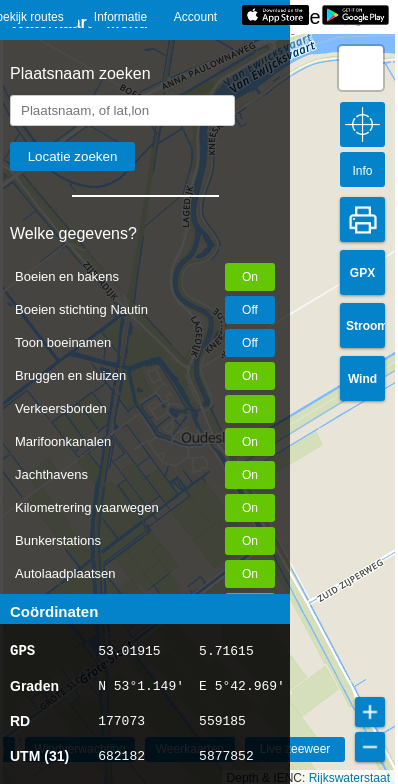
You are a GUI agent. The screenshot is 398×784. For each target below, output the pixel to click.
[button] (361, 68)
